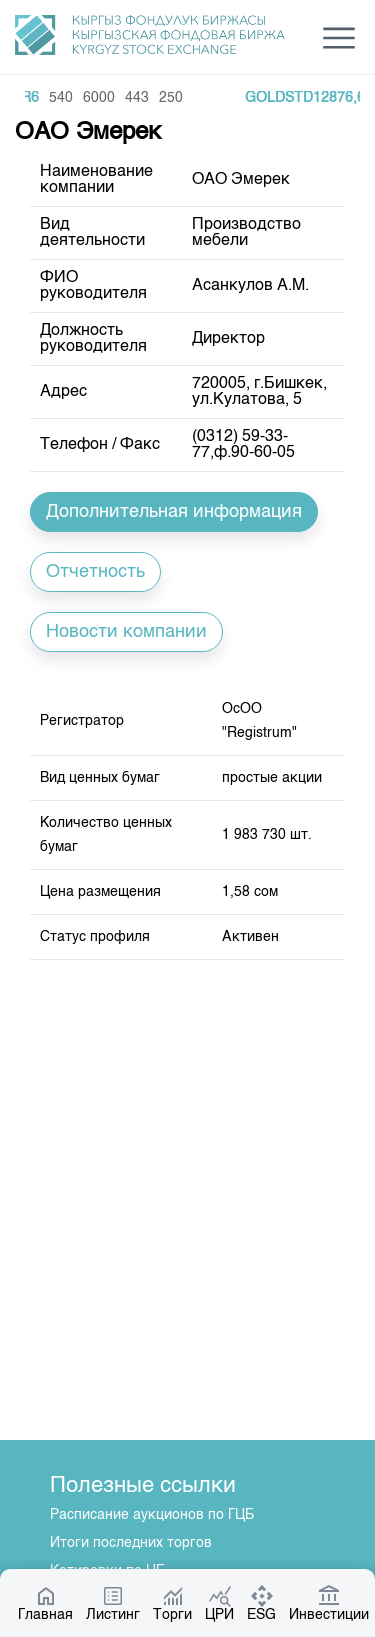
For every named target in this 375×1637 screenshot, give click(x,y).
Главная (45, 1603)
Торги (172, 1603)
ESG (261, 1603)
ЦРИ (219, 1603)
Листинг (113, 1603)
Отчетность (95, 572)
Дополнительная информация (174, 512)
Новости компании (126, 632)
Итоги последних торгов (131, 1543)
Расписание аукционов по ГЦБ (152, 1515)
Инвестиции (329, 1603)
